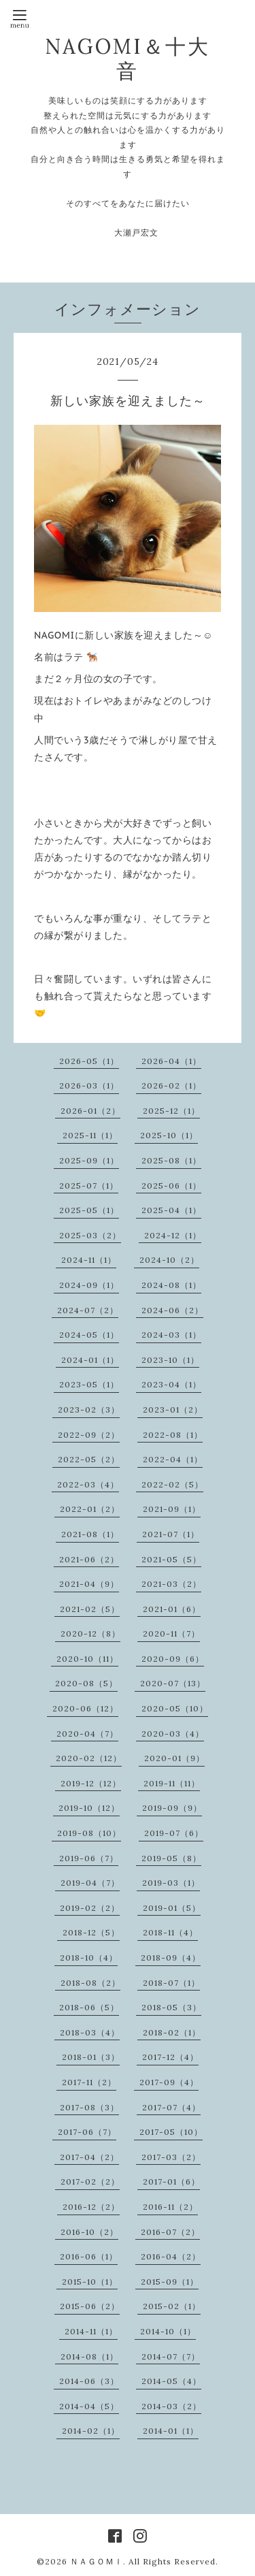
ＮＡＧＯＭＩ (96, 2561)
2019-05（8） (171, 1858)
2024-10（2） (169, 1260)
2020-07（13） (172, 1683)
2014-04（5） (89, 2406)
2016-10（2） (89, 2232)
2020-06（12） (85, 1708)
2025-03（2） (90, 1235)
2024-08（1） (171, 1285)
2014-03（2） (171, 2406)
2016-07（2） (170, 2232)
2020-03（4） (172, 1733)
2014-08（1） (89, 2356)
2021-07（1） (170, 1534)
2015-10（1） (90, 2281)
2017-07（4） (171, 2107)
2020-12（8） (90, 1633)
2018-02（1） (172, 2032)
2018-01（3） (91, 2057)
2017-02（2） (90, 2181)
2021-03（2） (171, 1584)
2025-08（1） (171, 1160)
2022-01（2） (90, 1509)
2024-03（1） (171, 1335)
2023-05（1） (89, 1384)
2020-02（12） (89, 1758)
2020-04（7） (87, 1733)
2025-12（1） (171, 1111)
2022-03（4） (88, 1484)
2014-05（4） (171, 2381)
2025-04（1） (171, 1210)
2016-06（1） (89, 2256)
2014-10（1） (168, 2331)
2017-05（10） (171, 2132)
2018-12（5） (91, 1932)
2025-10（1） (169, 1135)
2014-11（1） (91, 2331)
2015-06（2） (90, 2306)
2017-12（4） (170, 2057)
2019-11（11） (171, 1783)
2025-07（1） (88, 1185)
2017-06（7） (87, 2132)
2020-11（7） (171, 1633)
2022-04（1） (173, 1459)
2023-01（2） (173, 1409)
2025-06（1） (171, 1185)
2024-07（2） (87, 1310)
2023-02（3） (89, 1409)
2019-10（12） (89, 1808)
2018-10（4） (89, 1957)
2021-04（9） (89, 1584)
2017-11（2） (89, 2082)
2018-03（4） (90, 2032)
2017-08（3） (89, 2107)
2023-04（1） (171, 1384)
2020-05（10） (174, 1708)
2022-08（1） (173, 1435)
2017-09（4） (169, 2082)
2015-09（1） (170, 2281)
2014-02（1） (91, 2431)
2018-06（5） (89, 2007)
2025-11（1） (90, 1135)
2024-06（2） (172, 1310)
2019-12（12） (91, 1783)
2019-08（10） (89, 1833)
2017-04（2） (89, 2157)
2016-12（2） (91, 2207)
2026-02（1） (171, 1085)
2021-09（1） (172, 1509)
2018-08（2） (90, 1983)
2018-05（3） (171, 2007)
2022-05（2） (89, 1459)
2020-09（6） (172, 1659)
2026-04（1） (171, 1061)
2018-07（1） (171, 1983)
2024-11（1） (88, 1260)
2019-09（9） (172, 1808)
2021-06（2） (89, 1559)
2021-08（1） (90, 1534)
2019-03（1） (171, 1883)
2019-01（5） (172, 1908)
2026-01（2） (90, 1111)
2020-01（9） (174, 1758)
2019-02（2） (90, 1908)
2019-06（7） (88, 1858)
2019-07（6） (173, 1833)
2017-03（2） (171, 2157)
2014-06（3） (89, 2381)
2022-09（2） (89, 1435)
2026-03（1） (89, 1085)
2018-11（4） (170, 1932)
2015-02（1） (172, 2306)
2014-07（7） (170, 2356)
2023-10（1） (170, 1360)
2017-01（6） (171, 2181)
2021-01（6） (172, 1609)
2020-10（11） (87, 1659)
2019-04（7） (90, 1883)
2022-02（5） (172, 1484)
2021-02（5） (90, 1609)
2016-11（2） (170, 2207)
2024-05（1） (89, 1335)
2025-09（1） (89, 1160)
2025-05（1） (89, 1210)
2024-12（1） (172, 1235)
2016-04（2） (171, 2256)
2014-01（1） (171, 2431)
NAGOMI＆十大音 (127, 58)
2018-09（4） (171, 1957)
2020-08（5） (86, 1683)
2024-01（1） (90, 1360)
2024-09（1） (89, 1285)
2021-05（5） (171, 1559)
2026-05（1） (89, 1061)
